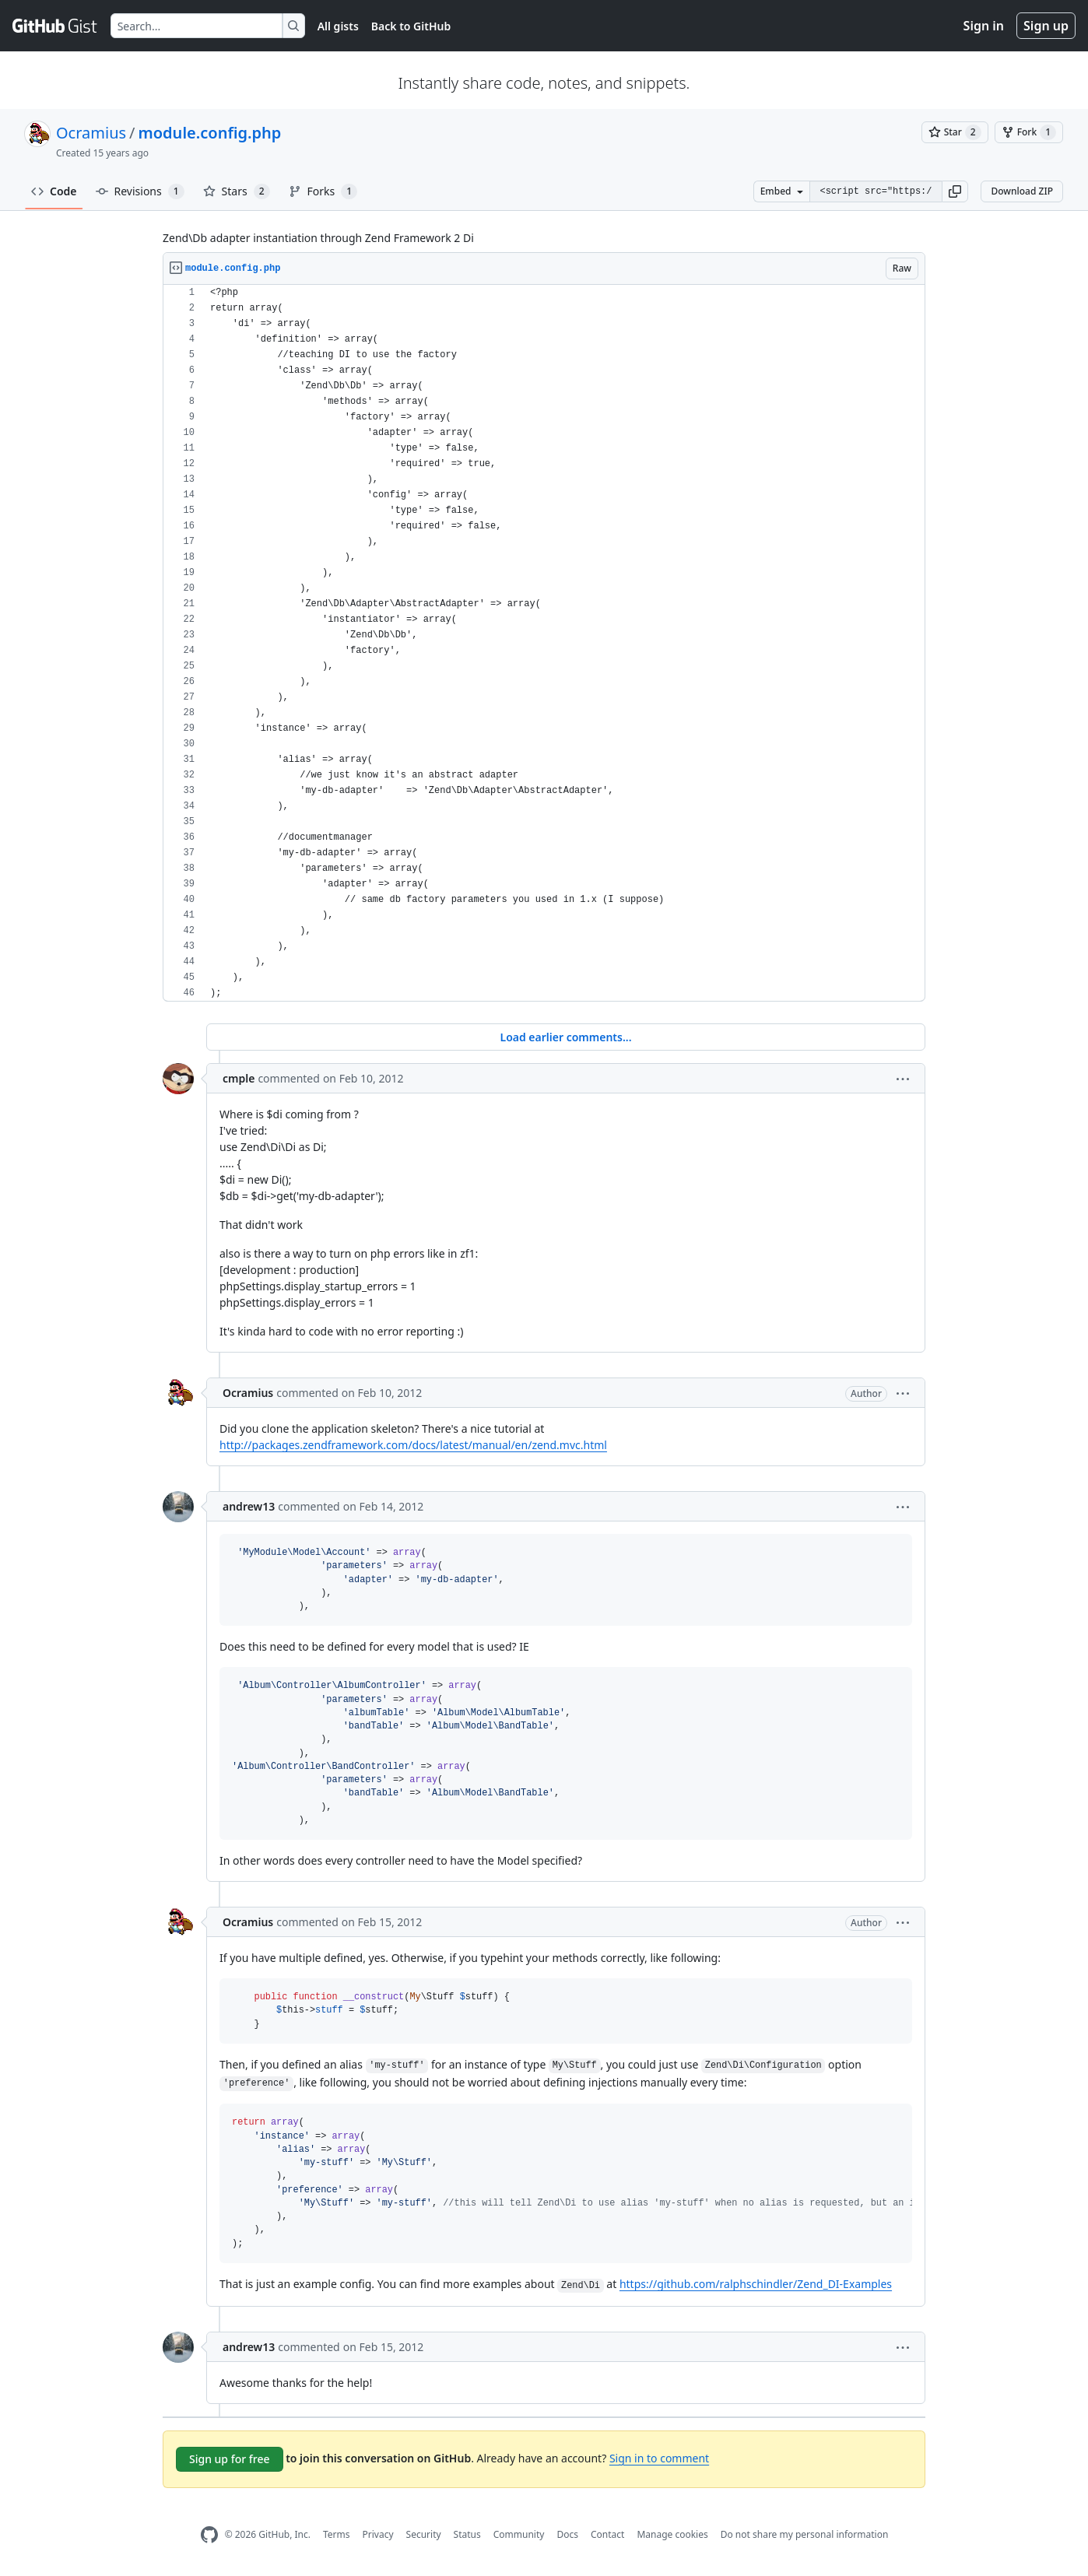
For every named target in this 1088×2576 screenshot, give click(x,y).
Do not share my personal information (805, 2534)
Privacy (378, 2534)
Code (54, 191)
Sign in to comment (659, 2458)
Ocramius (91, 132)
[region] (544, 643)
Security (423, 2534)
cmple (238, 1078)
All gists (338, 26)
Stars (236, 191)
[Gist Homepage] (55, 25)
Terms (336, 2534)
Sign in (983, 25)
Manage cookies (672, 2534)
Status (467, 2534)
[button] (955, 191)
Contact (607, 2534)
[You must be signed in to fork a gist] (1029, 132)
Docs (567, 2534)
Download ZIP (1022, 191)
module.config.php (210, 132)
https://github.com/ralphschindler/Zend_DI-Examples (755, 2283)
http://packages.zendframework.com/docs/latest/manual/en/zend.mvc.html (413, 1444)
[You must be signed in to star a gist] (954, 132)
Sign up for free (229, 2458)
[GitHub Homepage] (209, 2535)
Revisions (140, 191)
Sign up (1046, 25)
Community (519, 2534)
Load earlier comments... (565, 1037)
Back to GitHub (411, 26)
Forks (323, 191)
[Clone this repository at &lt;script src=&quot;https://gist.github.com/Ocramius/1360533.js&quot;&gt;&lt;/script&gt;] (875, 191)
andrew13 (249, 1506)
